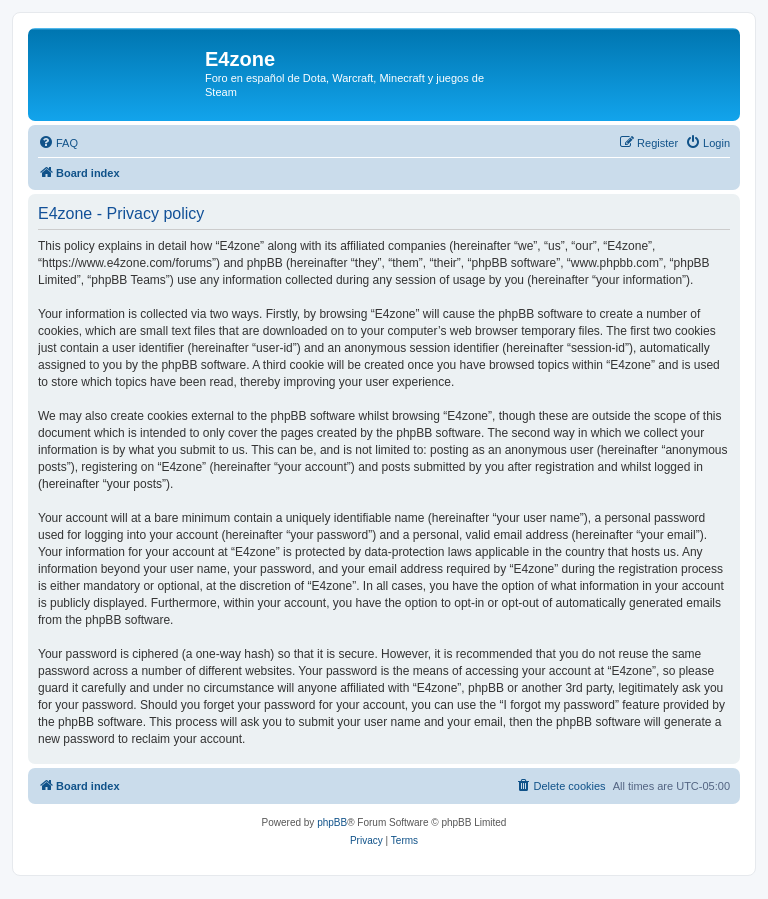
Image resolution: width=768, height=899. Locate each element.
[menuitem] (58, 143)
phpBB (332, 822)
